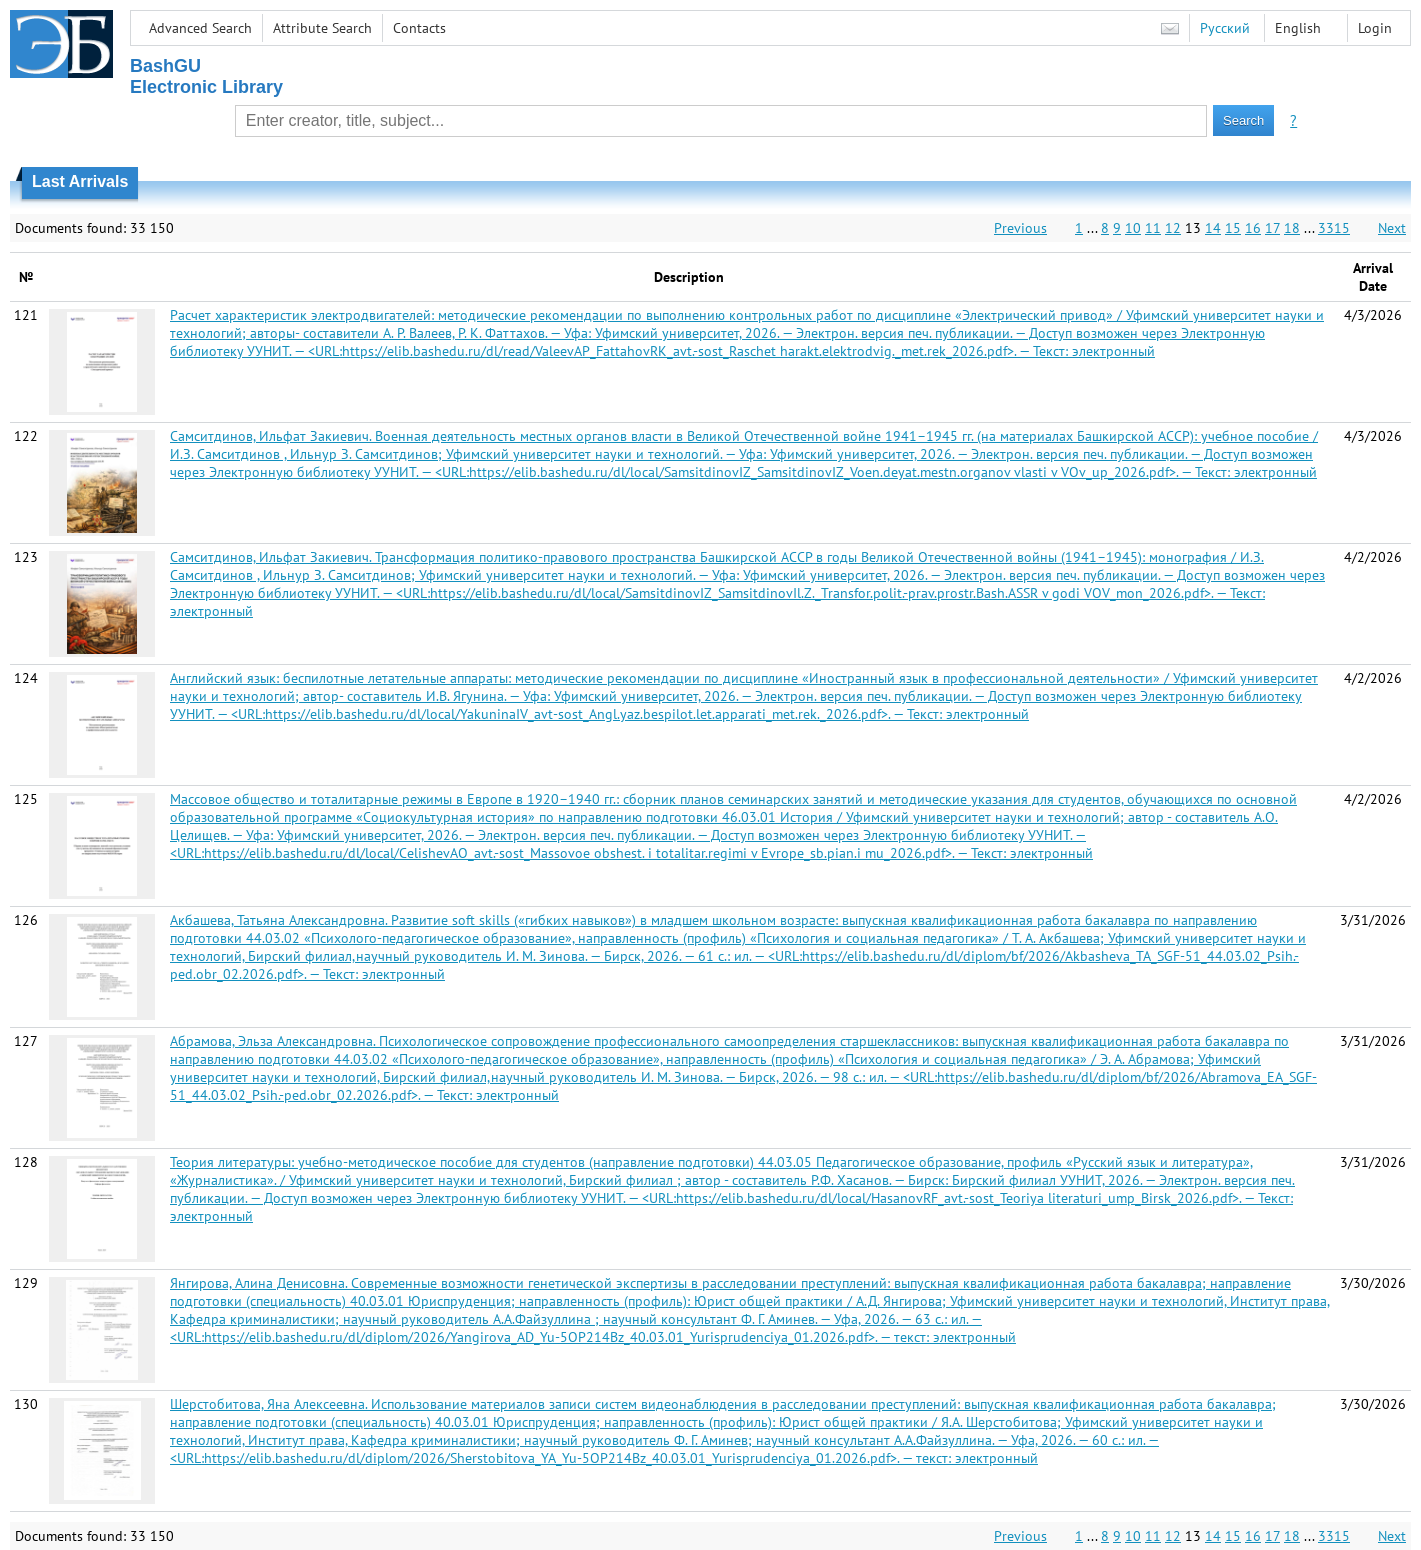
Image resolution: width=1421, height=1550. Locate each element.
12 (1173, 228)
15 (1233, 228)
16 (1253, 228)
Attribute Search (322, 28)
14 (1213, 228)
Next (1392, 228)
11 (1153, 228)
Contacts (419, 28)
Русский (1225, 28)
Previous (1020, 228)
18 (1292, 228)
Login (1375, 28)
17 (1272, 228)
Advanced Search (200, 28)
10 (1133, 228)
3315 (1334, 228)
